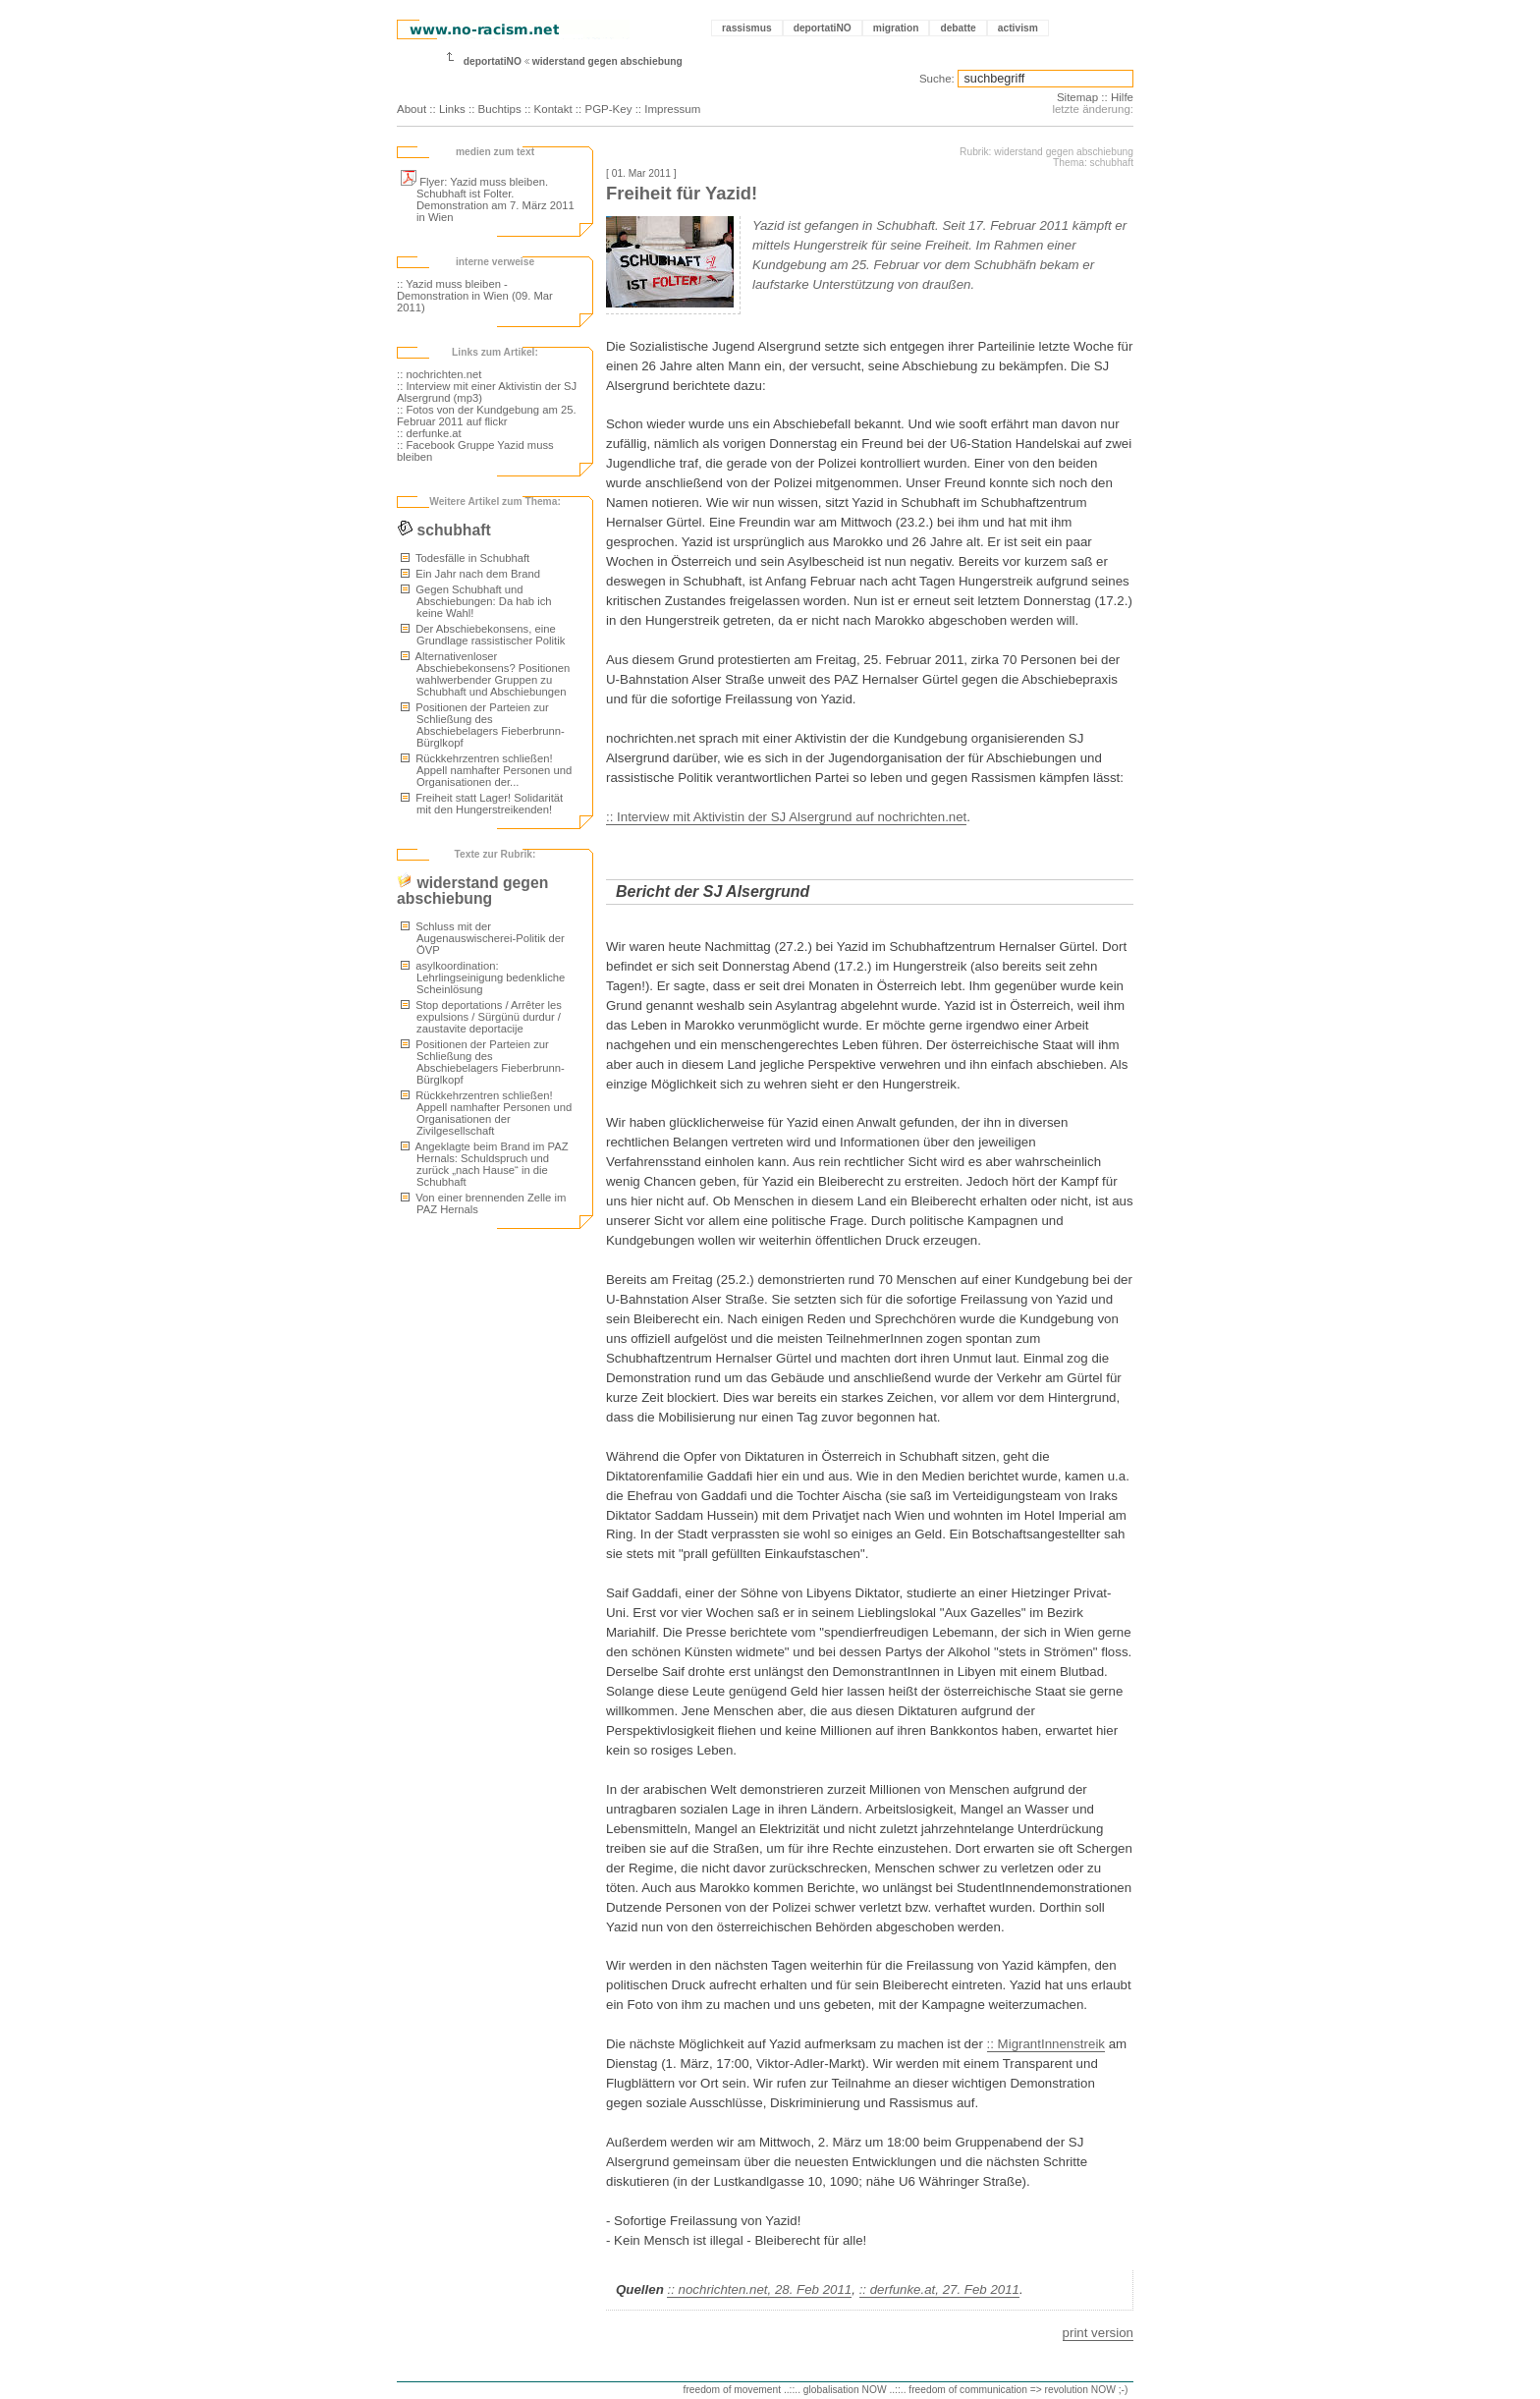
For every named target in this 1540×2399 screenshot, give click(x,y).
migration (896, 28)
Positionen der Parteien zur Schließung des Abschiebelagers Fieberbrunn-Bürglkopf (483, 725)
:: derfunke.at (429, 433)
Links (452, 109)
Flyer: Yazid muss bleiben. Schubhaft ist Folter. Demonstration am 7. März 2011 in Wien (488, 199)
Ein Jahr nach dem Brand (470, 574)
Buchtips (500, 109)
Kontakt (553, 109)
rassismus (747, 28)
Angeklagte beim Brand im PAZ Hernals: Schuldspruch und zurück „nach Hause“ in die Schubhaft (485, 1164)
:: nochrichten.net (439, 374)
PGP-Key (608, 109)
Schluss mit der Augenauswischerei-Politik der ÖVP (483, 938)
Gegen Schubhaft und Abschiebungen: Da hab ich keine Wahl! (476, 601)
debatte (957, 28)
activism (1018, 28)
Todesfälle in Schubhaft (465, 558)
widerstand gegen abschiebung (607, 61)
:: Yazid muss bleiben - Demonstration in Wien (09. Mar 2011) (475, 295)
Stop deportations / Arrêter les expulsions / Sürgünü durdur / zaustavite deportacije (481, 1016)
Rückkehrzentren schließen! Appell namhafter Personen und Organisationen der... (486, 770)
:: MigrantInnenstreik (1046, 2043)
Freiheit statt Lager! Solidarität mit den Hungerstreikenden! (482, 803)
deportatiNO (823, 28)
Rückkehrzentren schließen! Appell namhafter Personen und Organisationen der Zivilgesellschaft (486, 1113)
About (411, 109)
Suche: (937, 78)
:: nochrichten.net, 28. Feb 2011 (759, 2289)
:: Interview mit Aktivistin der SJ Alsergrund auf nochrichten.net (786, 816)
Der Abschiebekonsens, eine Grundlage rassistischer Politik (483, 634)
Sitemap (1077, 97)
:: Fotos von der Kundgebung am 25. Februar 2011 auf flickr (487, 415)
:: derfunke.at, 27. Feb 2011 (939, 2289)
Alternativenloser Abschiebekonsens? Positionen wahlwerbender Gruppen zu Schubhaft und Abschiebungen (485, 673)
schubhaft (444, 530)
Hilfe (1122, 97)
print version (1098, 2332)
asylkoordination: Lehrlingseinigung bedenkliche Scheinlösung (483, 977)
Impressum (672, 109)
